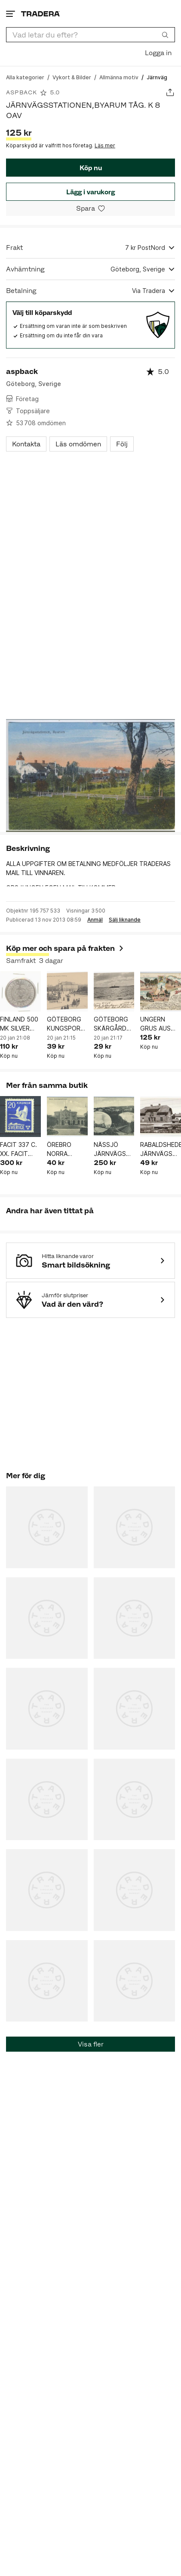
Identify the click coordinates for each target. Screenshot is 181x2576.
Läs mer (105, 145)
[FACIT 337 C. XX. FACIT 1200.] (20, 1116)
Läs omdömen (78, 444)
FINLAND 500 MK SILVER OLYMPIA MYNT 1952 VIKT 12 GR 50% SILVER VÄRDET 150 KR (19, 1024)
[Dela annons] (170, 92)
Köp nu (91, 167)
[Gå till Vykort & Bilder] (71, 77)
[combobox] (90, 35)
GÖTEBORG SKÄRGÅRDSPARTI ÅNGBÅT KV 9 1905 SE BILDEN (114, 1024)
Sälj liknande (125, 920)
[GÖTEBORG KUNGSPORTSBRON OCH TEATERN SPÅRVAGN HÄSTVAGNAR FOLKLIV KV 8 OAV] (67, 991)
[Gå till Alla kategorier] (25, 77)
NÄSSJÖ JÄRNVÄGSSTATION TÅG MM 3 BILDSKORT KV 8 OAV (114, 1149)
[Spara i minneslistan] (90, 208)
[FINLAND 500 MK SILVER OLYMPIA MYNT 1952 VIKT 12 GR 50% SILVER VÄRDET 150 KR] (20, 991)
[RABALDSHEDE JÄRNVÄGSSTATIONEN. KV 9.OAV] (160, 1116)
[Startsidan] (40, 13)
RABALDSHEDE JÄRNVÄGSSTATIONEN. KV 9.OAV (160, 1149)
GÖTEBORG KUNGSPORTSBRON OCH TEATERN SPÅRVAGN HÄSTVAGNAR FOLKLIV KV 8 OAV (67, 1024)
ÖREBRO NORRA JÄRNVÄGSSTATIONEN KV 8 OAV (67, 1149)
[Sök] (165, 34)
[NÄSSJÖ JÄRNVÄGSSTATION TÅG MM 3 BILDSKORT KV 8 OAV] (114, 1116)
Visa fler (91, 2044)
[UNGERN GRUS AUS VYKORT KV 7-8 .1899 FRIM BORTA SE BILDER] (160, 991)
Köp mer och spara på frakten (65, 948)
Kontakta (26, 444)
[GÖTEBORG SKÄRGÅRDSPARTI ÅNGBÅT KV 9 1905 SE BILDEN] (114, 991)
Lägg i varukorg (90, 192)
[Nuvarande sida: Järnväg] (157, 77)
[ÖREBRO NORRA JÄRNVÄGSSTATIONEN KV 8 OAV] (67, 1116)
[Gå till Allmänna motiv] (118, 77)
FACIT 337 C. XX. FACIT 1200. (18, 1149)
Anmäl (95, 920)
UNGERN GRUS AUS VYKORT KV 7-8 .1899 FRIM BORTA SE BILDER (158, 1024)
